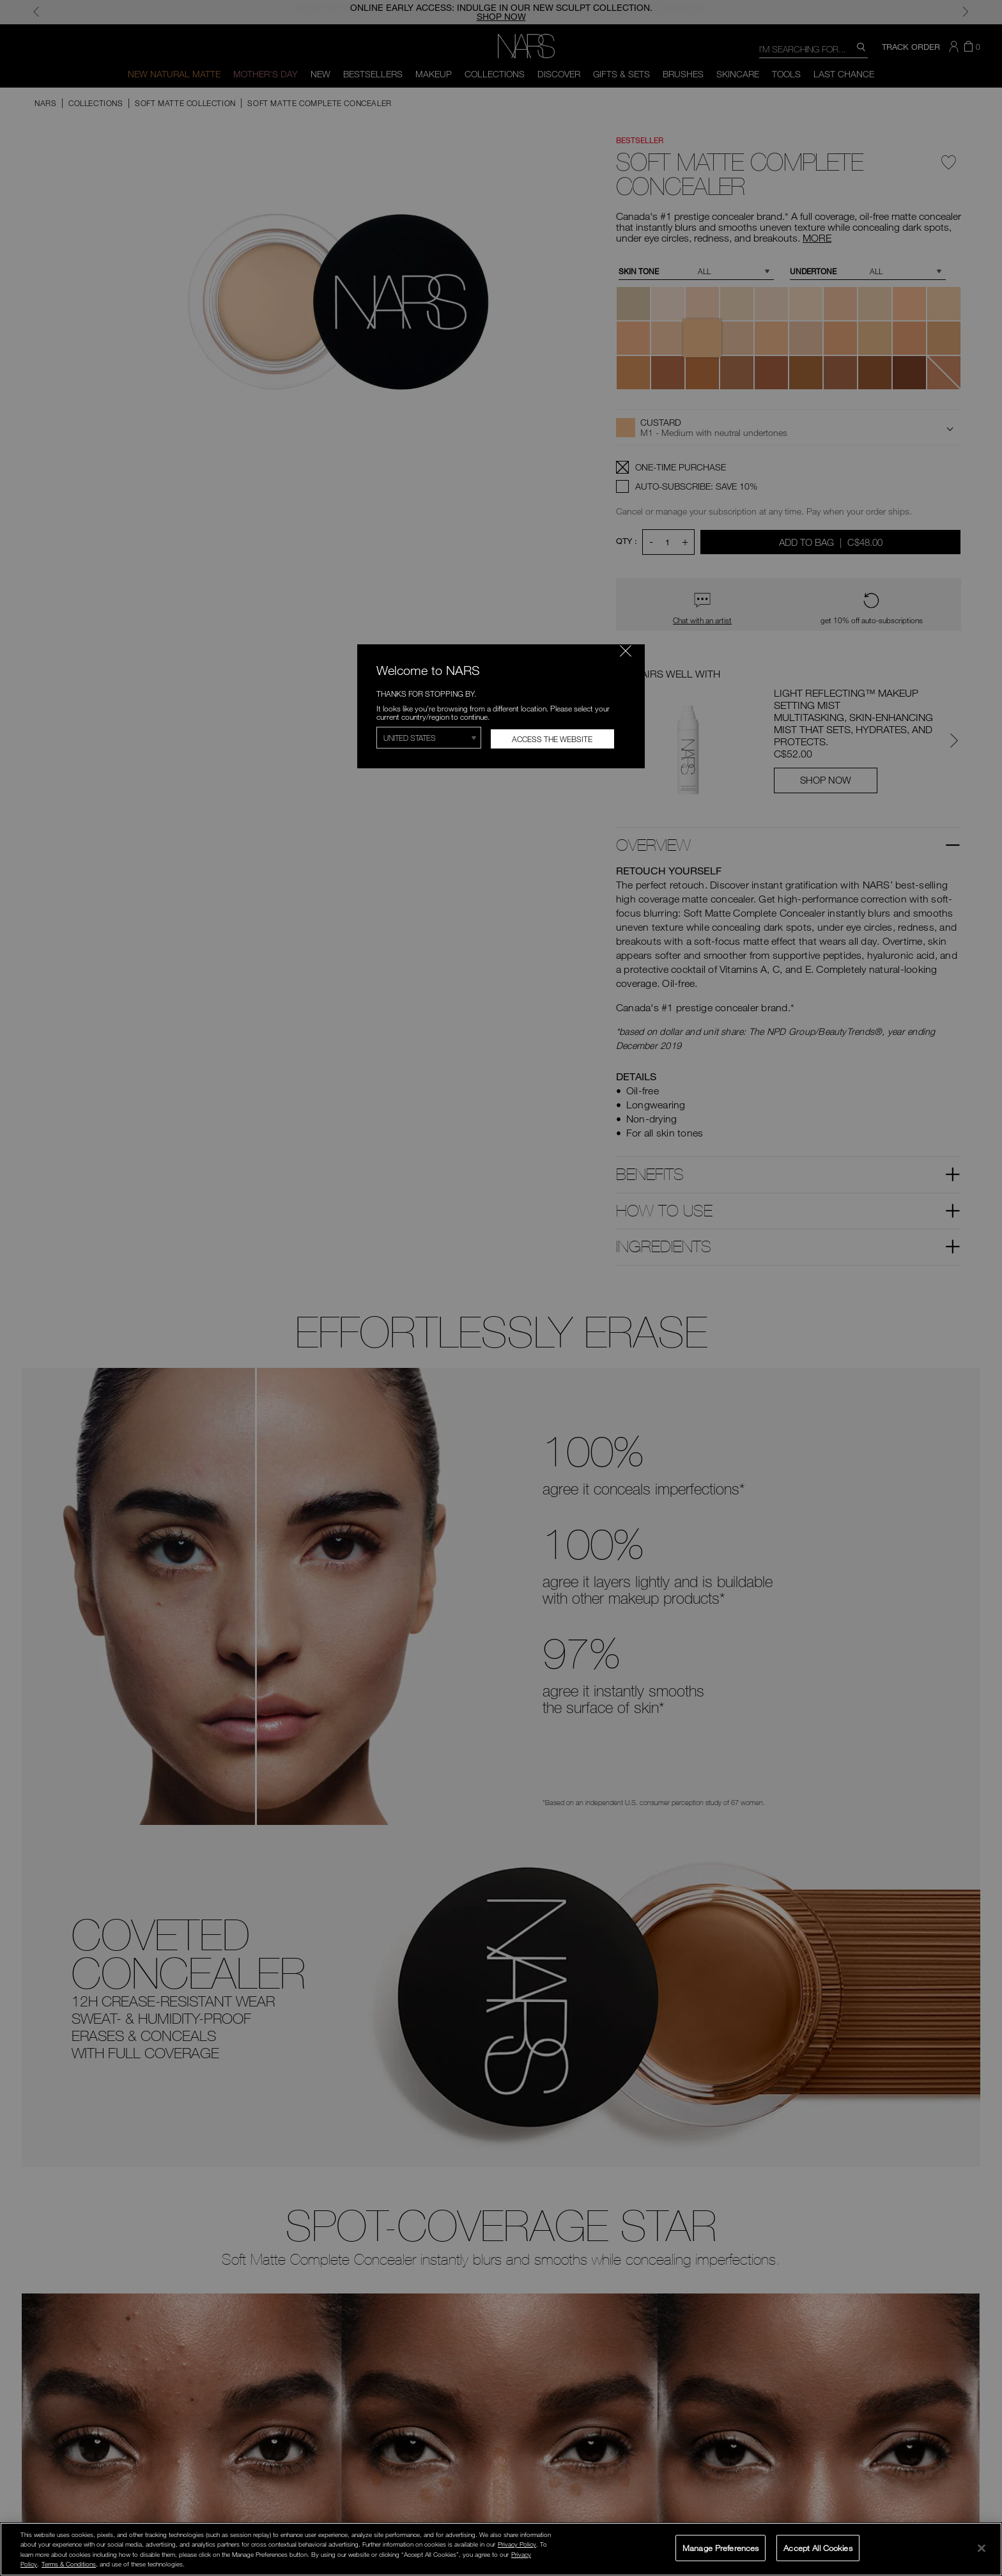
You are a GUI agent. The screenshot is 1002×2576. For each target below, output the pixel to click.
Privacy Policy (517, 2544)
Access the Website (552, 739)
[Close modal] (625, 650)
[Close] (981, 2548)
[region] (501, 2549)
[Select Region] (428, 738)
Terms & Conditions (69, 2564)
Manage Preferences (720, 2547)
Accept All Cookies (817, 2547)
